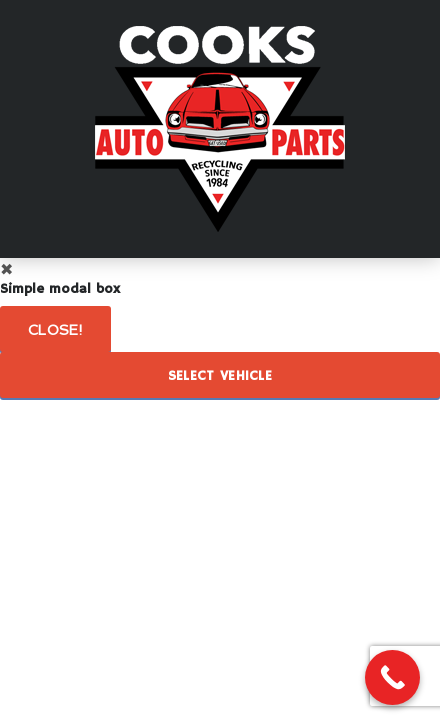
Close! (55, 330)
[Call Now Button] (392, 677)
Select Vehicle (220, 376)
